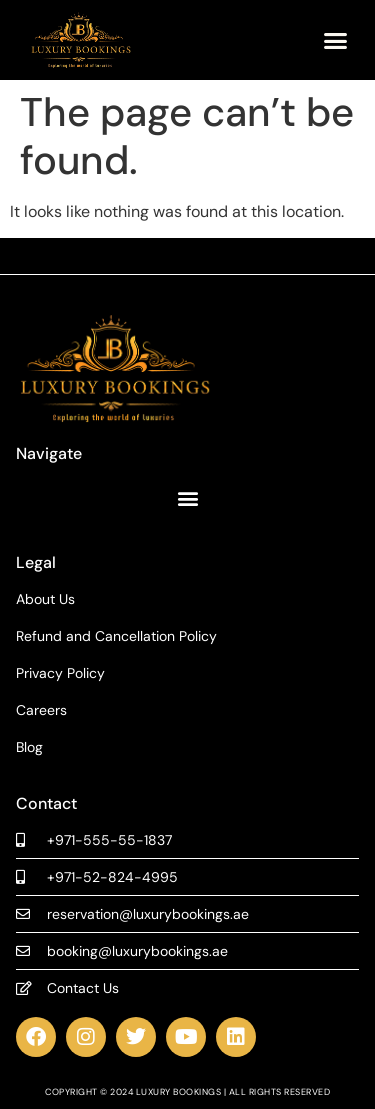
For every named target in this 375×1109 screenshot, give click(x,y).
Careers (41, 710)
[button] (335, 40)
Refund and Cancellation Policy (116, 636)
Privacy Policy (60, 673)
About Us (45, 599)
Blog (29, 747)
